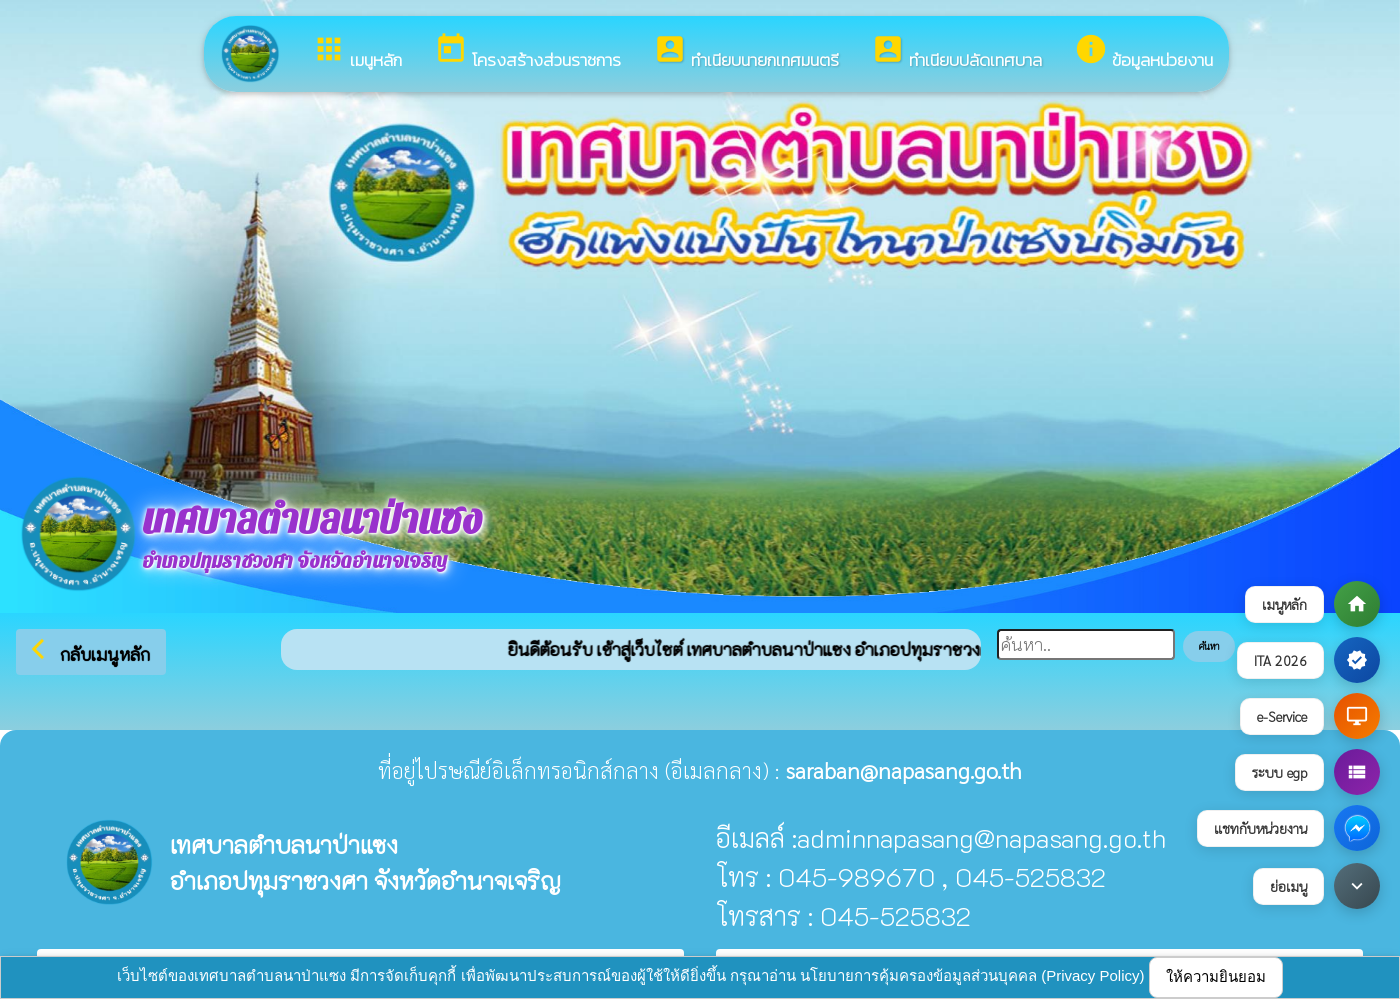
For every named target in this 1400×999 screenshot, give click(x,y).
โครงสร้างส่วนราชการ (527, 52)
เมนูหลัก (357, 52)
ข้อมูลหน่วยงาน (1143, 52)
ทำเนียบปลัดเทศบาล (956, 52)
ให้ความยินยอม (1216, 976)
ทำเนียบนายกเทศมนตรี (746, 52)
